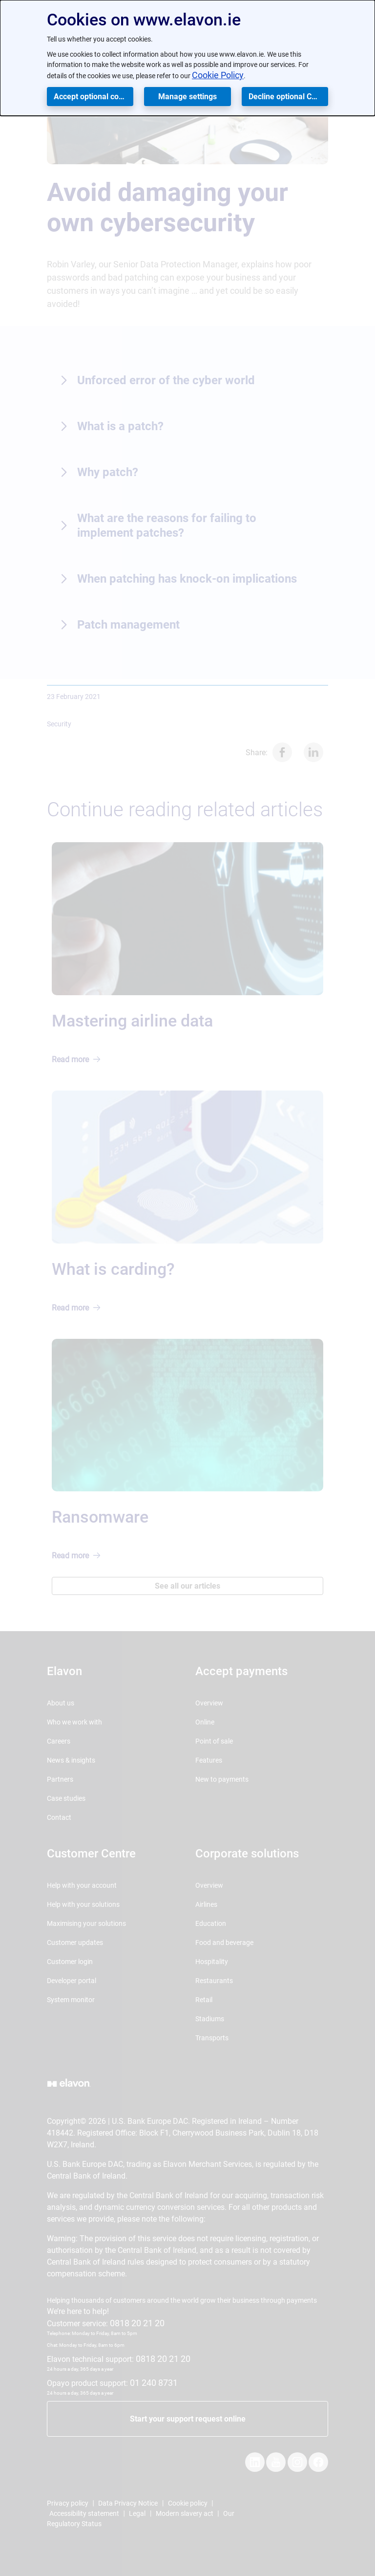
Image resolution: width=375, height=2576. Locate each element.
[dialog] (187, 58)
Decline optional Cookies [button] (288, 96)
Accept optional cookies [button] (93, 96)
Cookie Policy (218, 75)
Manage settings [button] (187, 96)
